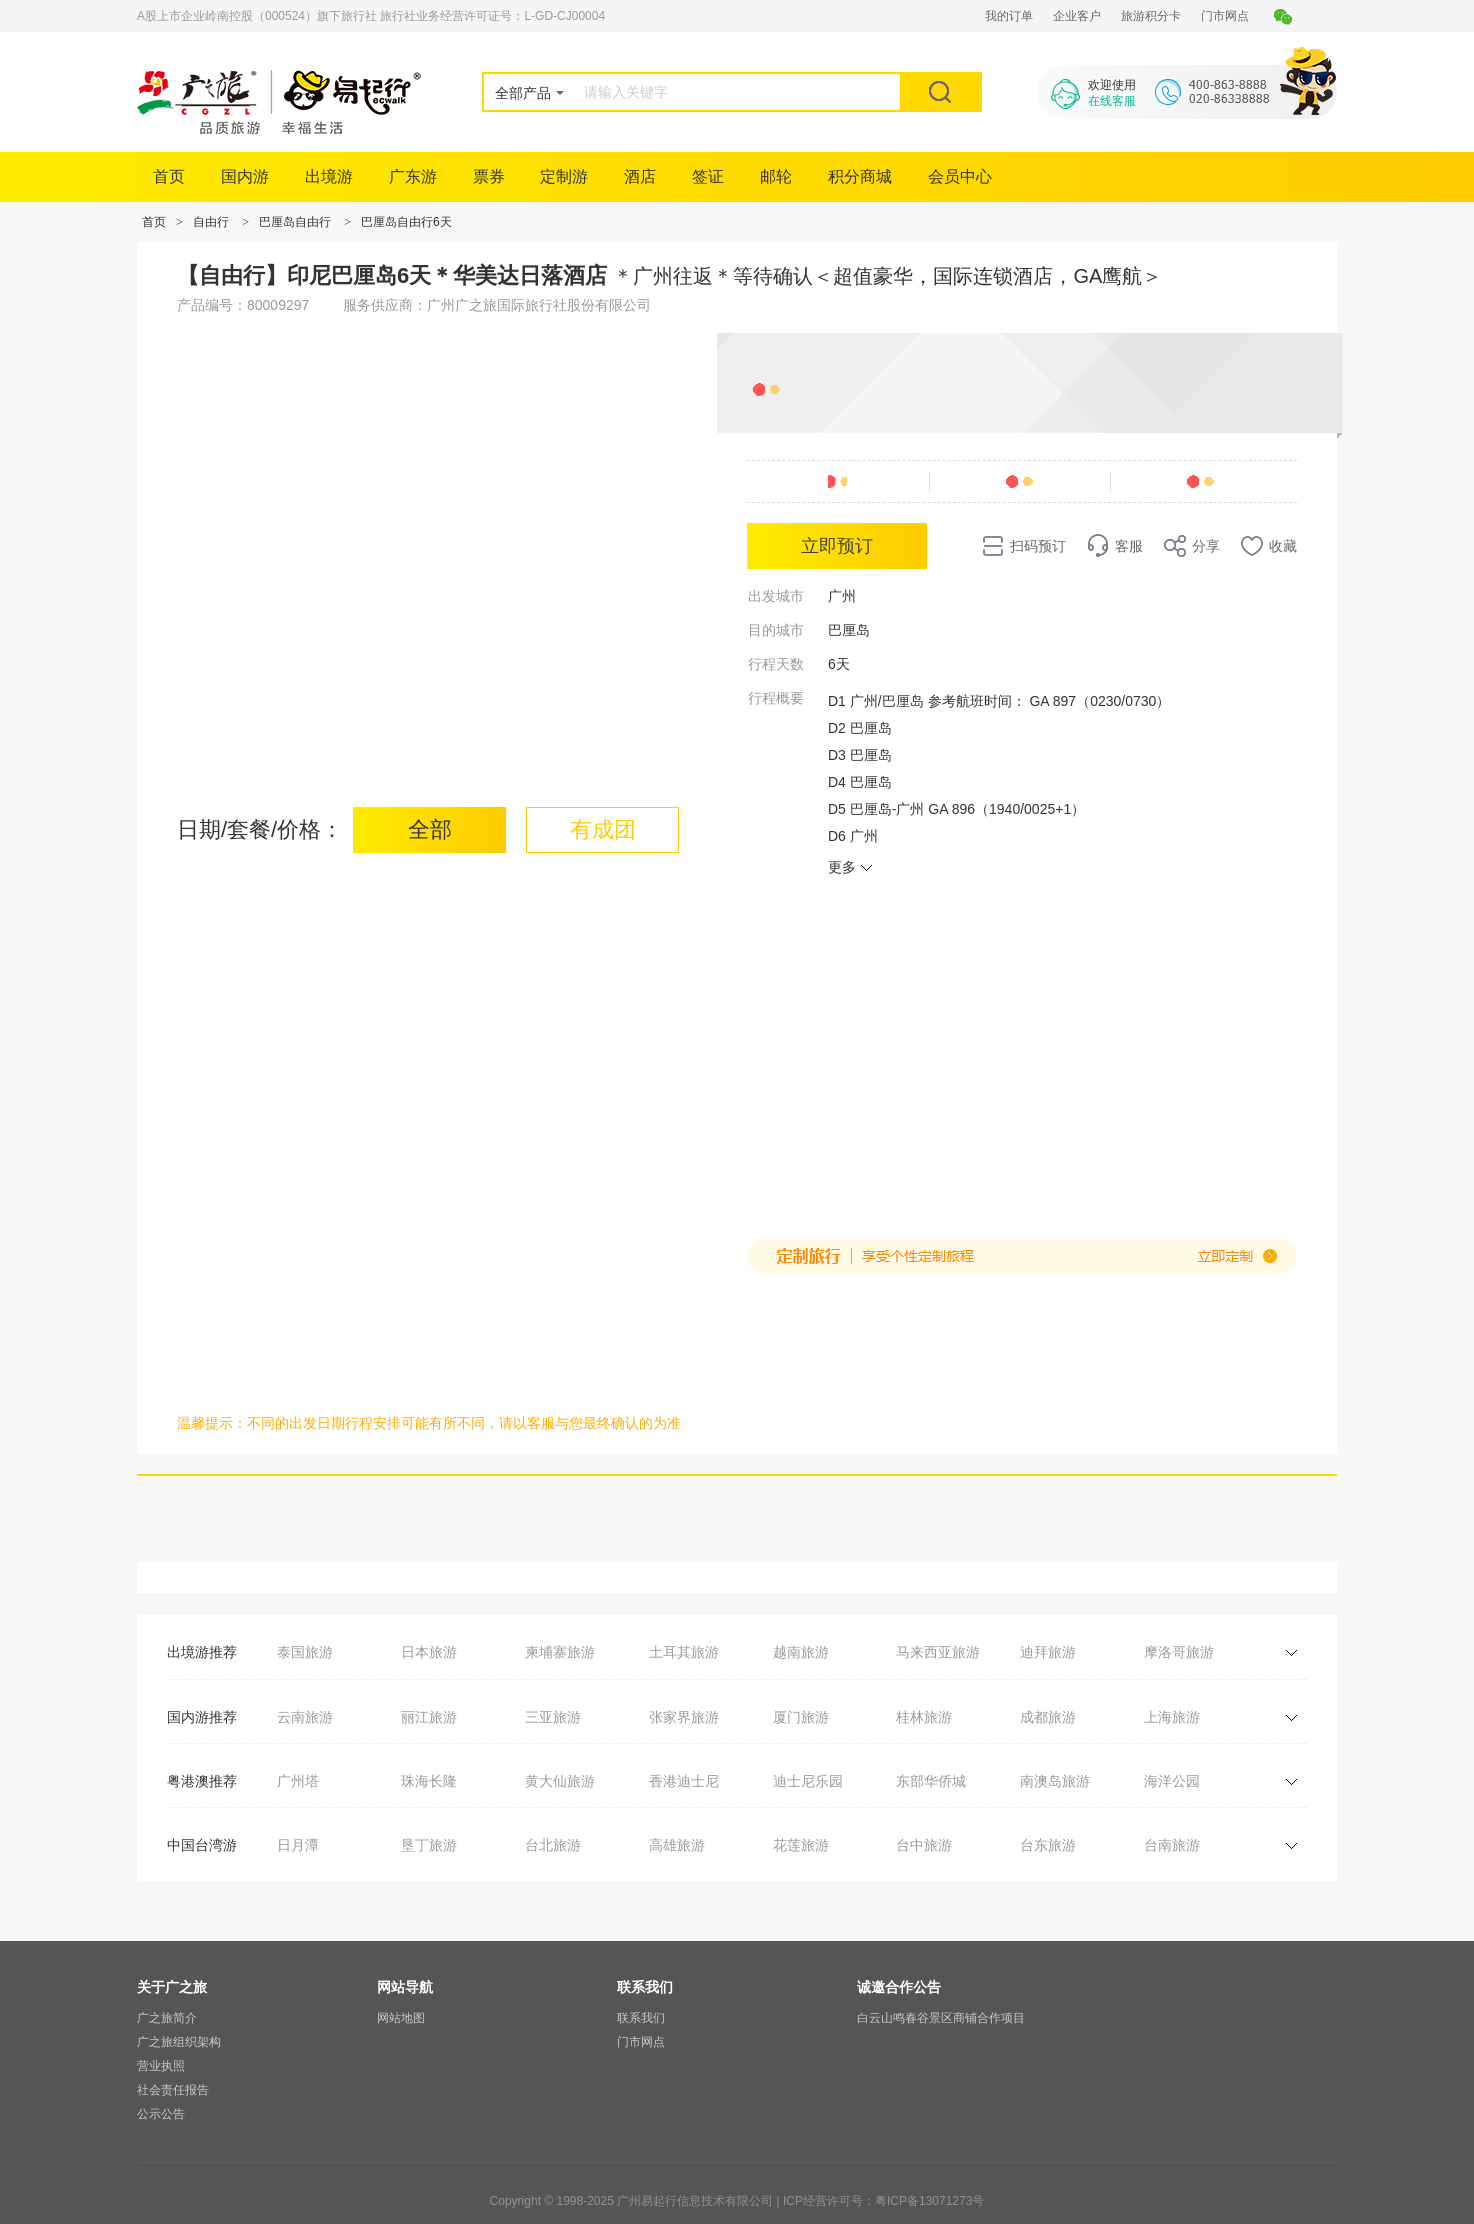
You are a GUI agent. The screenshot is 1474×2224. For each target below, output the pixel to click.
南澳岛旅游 (1055, 1781)
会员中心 (960, 176)
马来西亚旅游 (938, 1652)
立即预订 (837, 546)
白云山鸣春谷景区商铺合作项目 (941, 2018)
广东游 (413, 176)
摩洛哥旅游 (1179, 1652)
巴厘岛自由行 (295, 222)
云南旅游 (305, 1717)
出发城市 (776, 596)
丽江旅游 (429, 1717)
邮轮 (776, 176)
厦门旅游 (801, 1717)
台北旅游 (553, 1845)
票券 (489, 176)
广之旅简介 (167, 2018)
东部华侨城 (931, 1781)
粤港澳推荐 (202, 1781)
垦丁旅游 (429, 1845)
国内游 (245, 176)
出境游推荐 (202, 1652)
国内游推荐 (202, 1717)
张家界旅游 (684, 1717)
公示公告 (161, 2114)
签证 (708, 176)
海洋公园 (1172, 1781)
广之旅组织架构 (179, 2042)
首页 (169, 176)
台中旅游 (924, 1845)
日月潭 (298, 1845)
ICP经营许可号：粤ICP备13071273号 (883, 2201)
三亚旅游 (553, 1717)
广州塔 (298, 1781)
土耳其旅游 (684, 1652)
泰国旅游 (305, 1652)
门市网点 (1225, 16)
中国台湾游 (202, 1845)
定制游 (564, 176)
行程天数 (776, 664)
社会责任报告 (173, 2090)
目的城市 (776, 630)
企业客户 (1077, 16)
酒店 (640, 176)
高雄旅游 (677, 1845)
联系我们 (641, 2018)
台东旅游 (1048, 1845)
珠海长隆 (429, 1781)
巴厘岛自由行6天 (406, 222)
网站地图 (401, 2018)
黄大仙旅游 (560, 1781)
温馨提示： (212, 1423)
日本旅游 (429, 1652)
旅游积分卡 (1151, 16)
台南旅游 (1172, 1845)
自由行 (211, 222)
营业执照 (161, 2066)
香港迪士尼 (684, 1781)
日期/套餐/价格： (260, 829)
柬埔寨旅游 (560, 1652)
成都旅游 (1048, 1717)
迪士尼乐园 (808, 1781)
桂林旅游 (924, 1717)
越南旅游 (801, 1652)
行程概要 (776, 698)
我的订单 (1009, 16)
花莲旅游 (801, 1845)
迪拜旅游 (1048, 1652)
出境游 (329, 176)
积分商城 (860, 176)
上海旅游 (1172, 1717)
